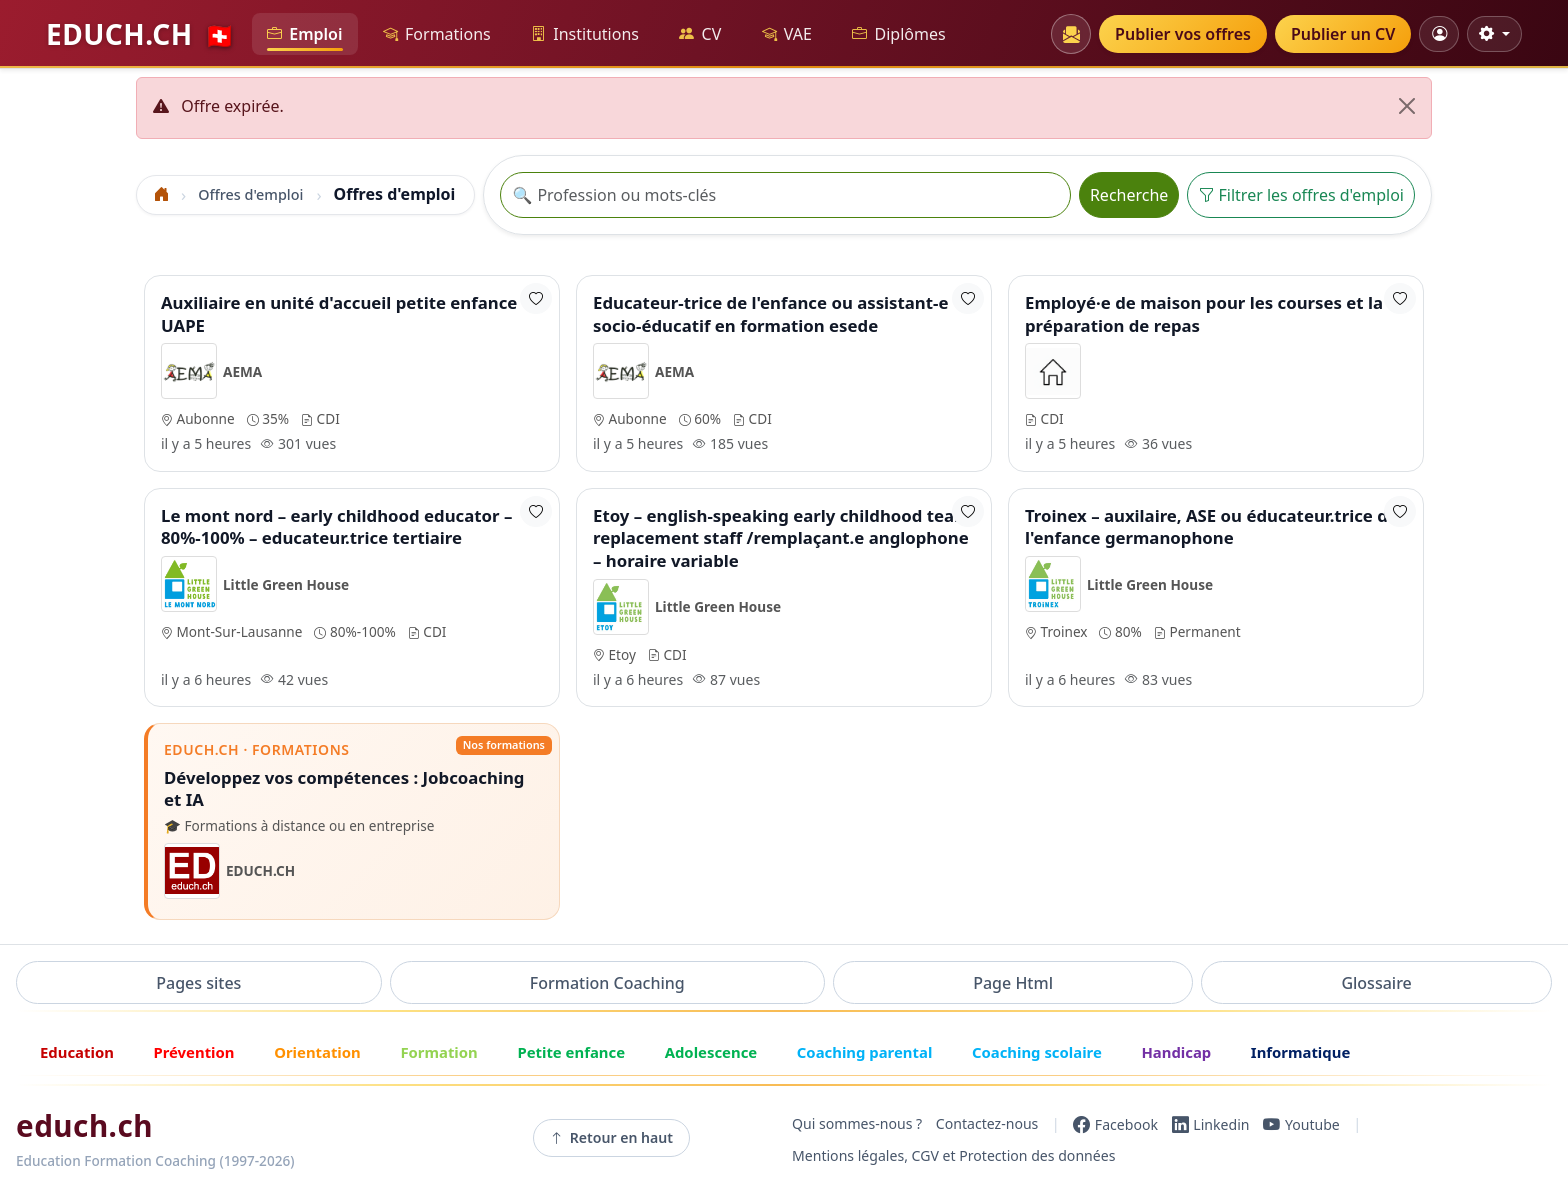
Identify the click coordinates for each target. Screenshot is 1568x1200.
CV (700, 34)
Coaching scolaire (1037, 1052)
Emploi (304, 34)
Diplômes (898, 34)
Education (77, 1052)
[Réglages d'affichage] (1494, 33)
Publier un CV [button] (1343, 34)
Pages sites (198, 983)
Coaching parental (865, 1052)
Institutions (585, 34)
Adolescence (711, 1052)
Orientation (317, 1052)
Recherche (1129, 195)
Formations (437, 34)
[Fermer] (1407, 106)
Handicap (1176, 1052)
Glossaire (1376, 983)
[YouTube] (1301, 1124)
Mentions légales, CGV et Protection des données (953, 1156)
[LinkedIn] (1211, 1124)
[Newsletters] (1071, 34)
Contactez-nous (987, 1124)
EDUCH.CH (141, 34)
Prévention (193, 1052)
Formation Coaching (607, 983)
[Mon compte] (1438, 33)
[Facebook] (1115, 1124)
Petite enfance (571, 1052)
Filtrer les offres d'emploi (1301, 195)
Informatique (1300, 1052)
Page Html (1013, 983)
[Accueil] (162, 194)
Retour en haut (611, 1138)
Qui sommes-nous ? (857, 1124)
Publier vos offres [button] (1183, 34)
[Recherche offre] (785, 195)
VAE (787, 34)
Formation (438, 1052)
